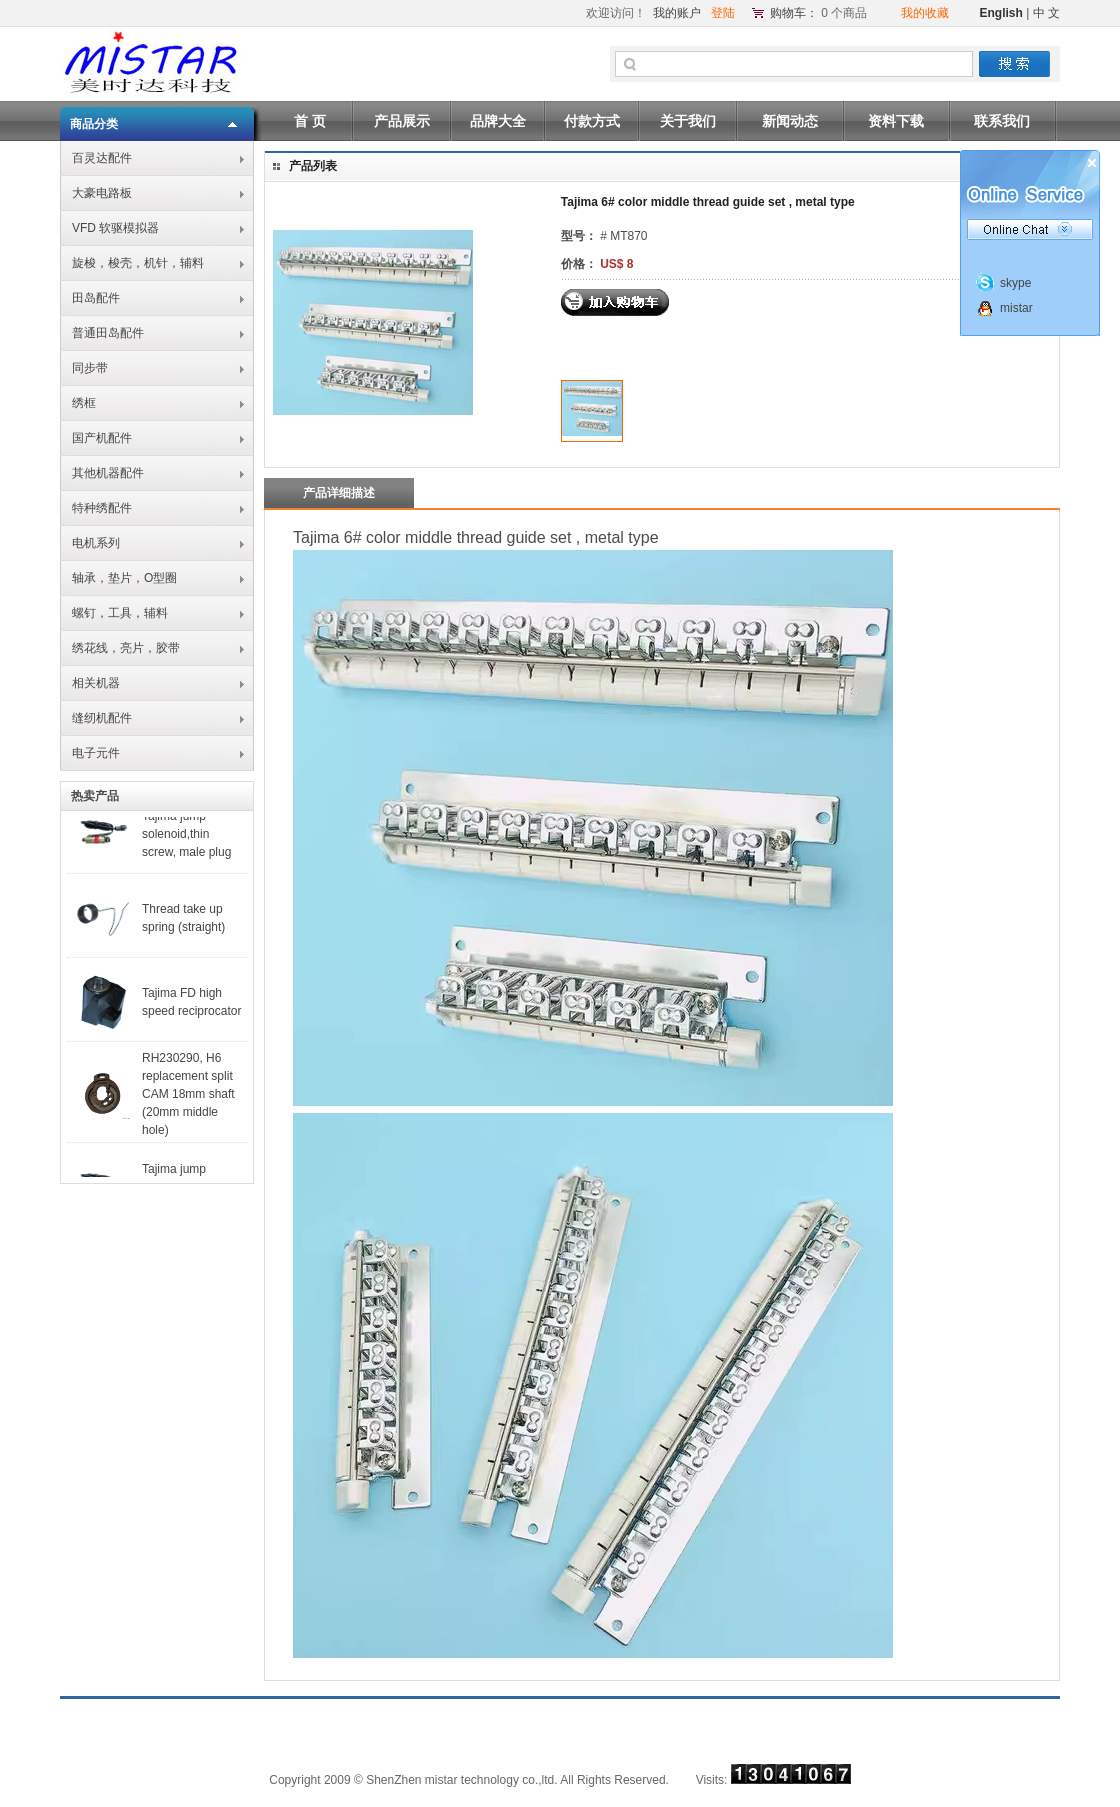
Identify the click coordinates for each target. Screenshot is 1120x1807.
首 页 (310, 121)
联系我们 (1002, 121)
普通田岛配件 (108, 333)
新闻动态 (790, 121)
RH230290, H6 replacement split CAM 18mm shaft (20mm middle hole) (188, 1101)
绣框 (84, 403)
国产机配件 (102, 438)
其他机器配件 (108, 473)
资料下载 (896, 121)
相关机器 (96, 683)
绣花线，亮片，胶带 (126, 648)
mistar (1016, 308)
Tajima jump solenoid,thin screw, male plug (186, 841)
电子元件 (96, 753)
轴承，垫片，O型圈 (124, 578)
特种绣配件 (102, 508)
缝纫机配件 (102, 718)
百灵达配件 (102, 158)
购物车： (794, 13)
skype (1015, 283)
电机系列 (96, 543)
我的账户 (677, 13)
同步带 (90, 368)
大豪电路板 (102, 193)
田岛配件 (96, 298)
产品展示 (402, 121)
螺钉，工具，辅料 (120, 613)
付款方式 (592, 121)
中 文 (1046, 13)
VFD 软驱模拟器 (115, 228)
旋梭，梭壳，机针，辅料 (138, 263)
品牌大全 (498, 121)
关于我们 (688, 121)
